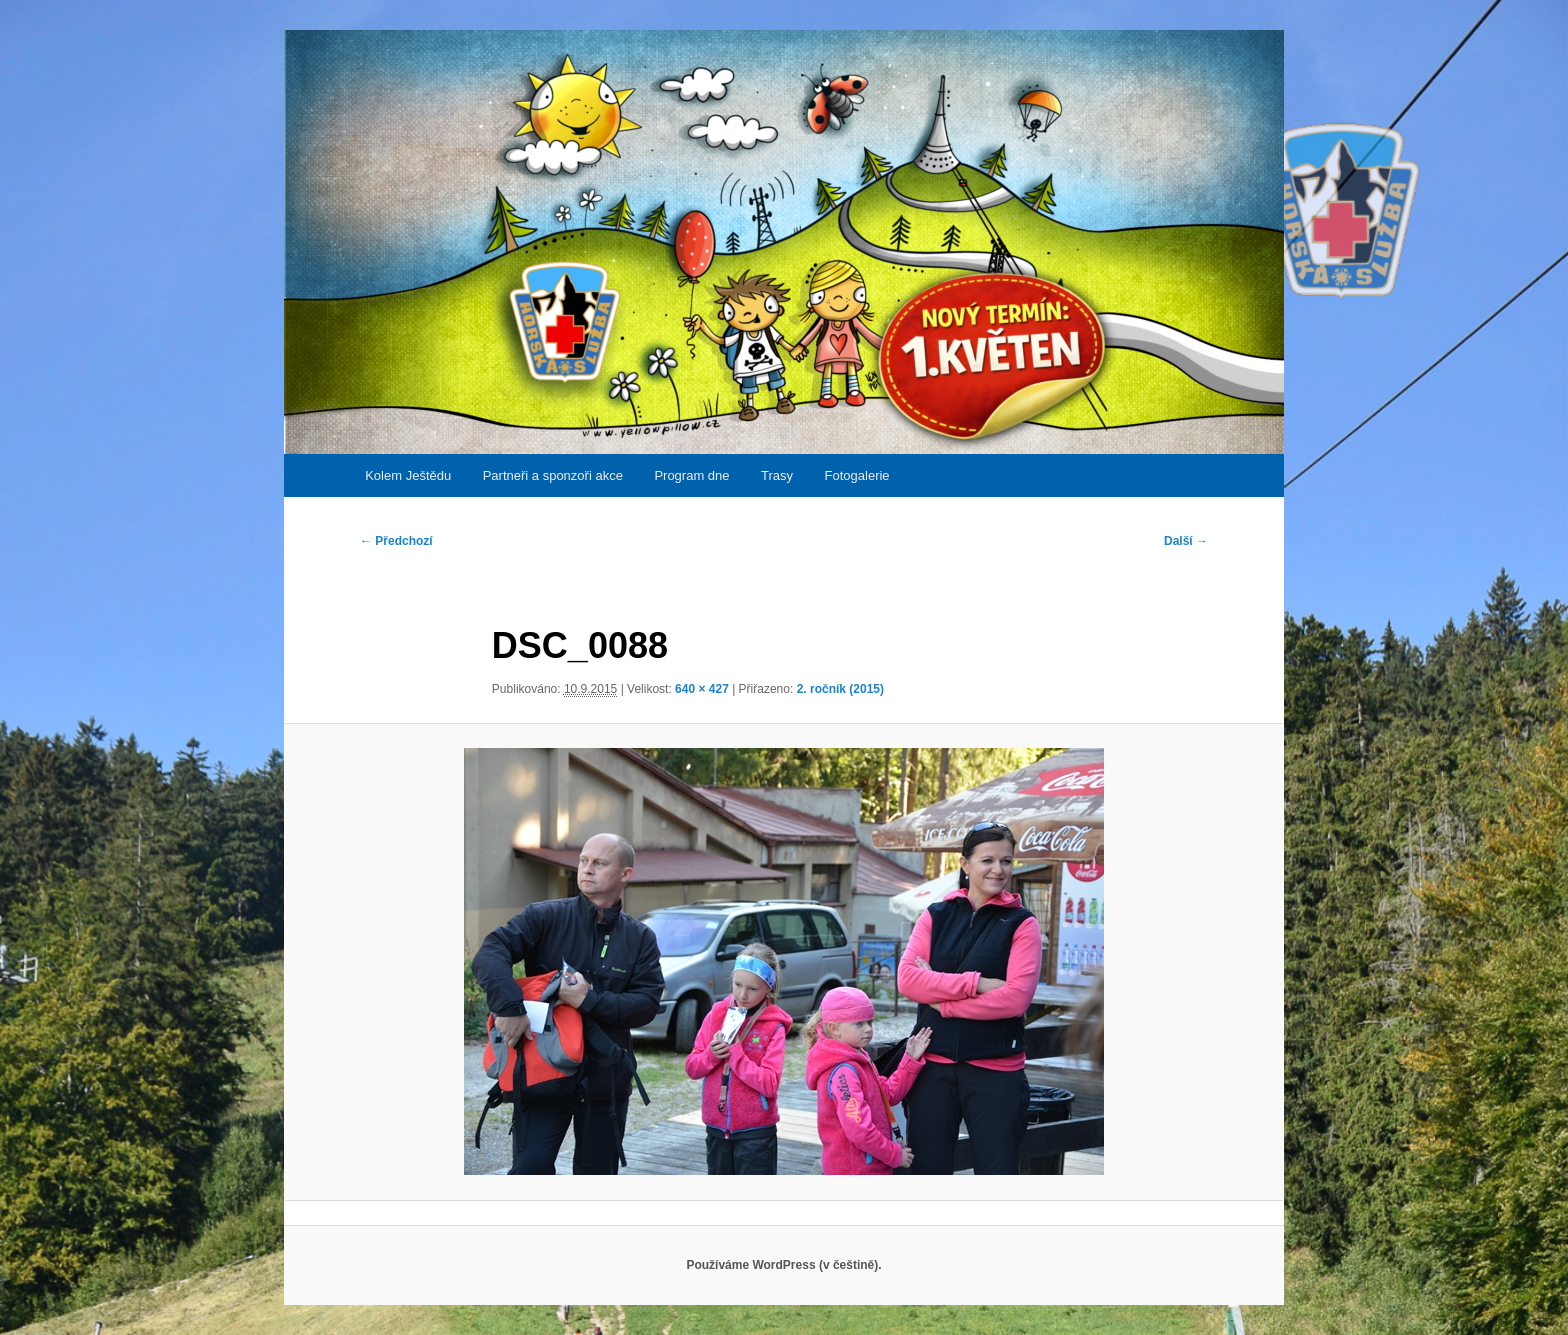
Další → (1186, 541)
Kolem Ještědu (408, 475)
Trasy (777, 475)
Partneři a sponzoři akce (553, 475)
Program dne (691, 475)
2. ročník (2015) (840, 689)
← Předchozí (396, 541)
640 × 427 (702, 689)
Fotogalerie (857, 475)
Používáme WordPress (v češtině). (783, 1265)
